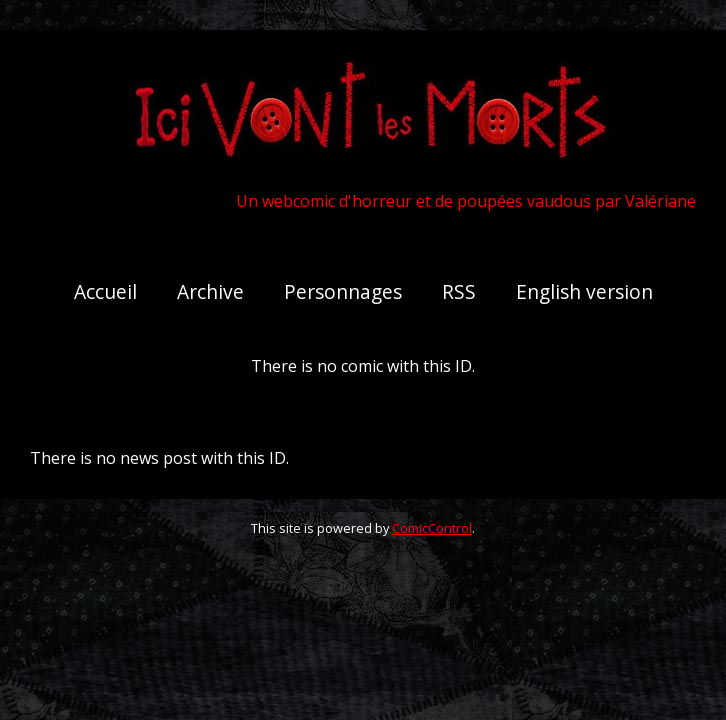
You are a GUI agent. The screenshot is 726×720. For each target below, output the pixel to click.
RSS (459, 291)
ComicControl (432, 528)
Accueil (105, 291)
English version (584, 291)
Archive (210, 291)
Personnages (343, 291)
